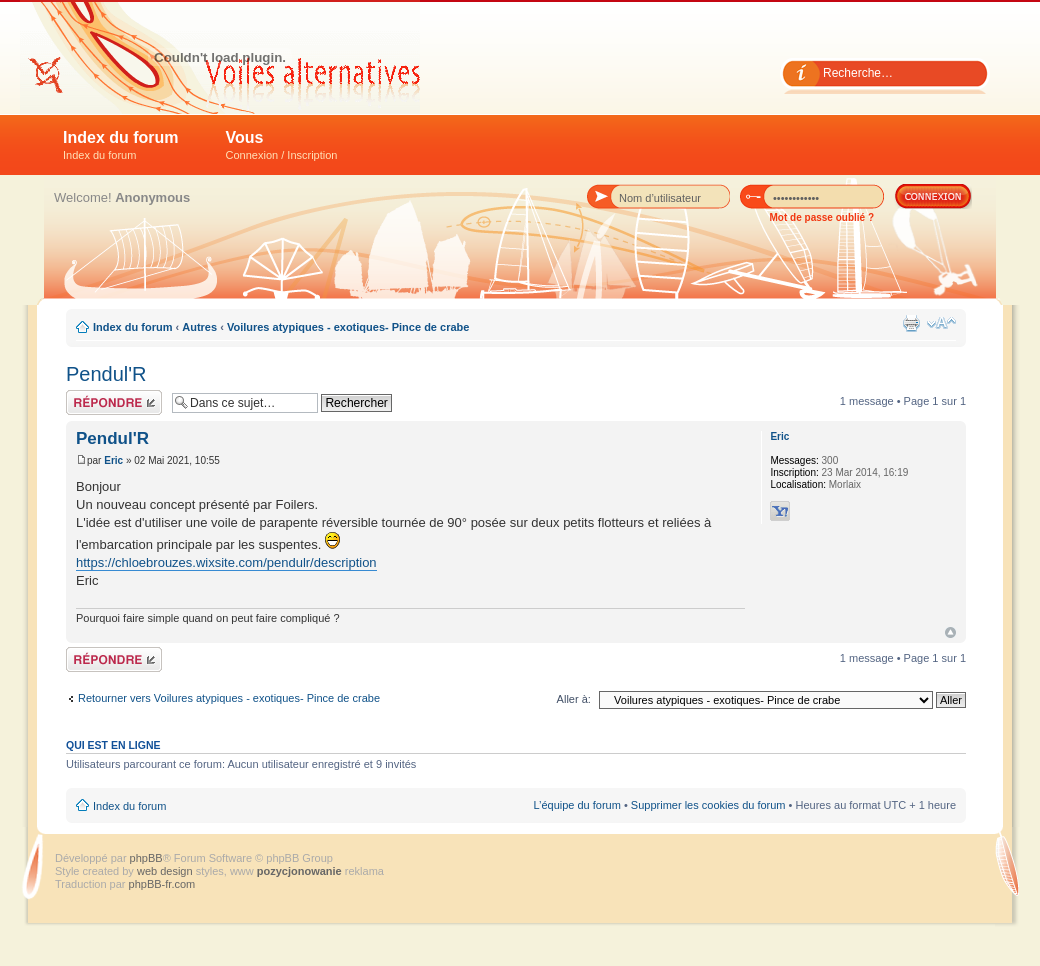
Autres (199, 327)
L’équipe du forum (576, 805)
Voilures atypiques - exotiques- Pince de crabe (348, 327)
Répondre (114, 402)
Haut (950, 632)
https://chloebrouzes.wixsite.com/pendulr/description (226, 562)
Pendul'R (106, 374)
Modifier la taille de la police (941, 323)
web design (166, 871)
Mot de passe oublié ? (822, 217)
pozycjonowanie (299, 871)
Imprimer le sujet (911, 323)
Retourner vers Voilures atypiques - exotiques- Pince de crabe (229, 698)
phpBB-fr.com (162, 884)
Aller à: (574, 699)
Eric (113, 460)
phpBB (146, 858)
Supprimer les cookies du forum (708, 805)
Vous (282, 145)
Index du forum (121, 145)
